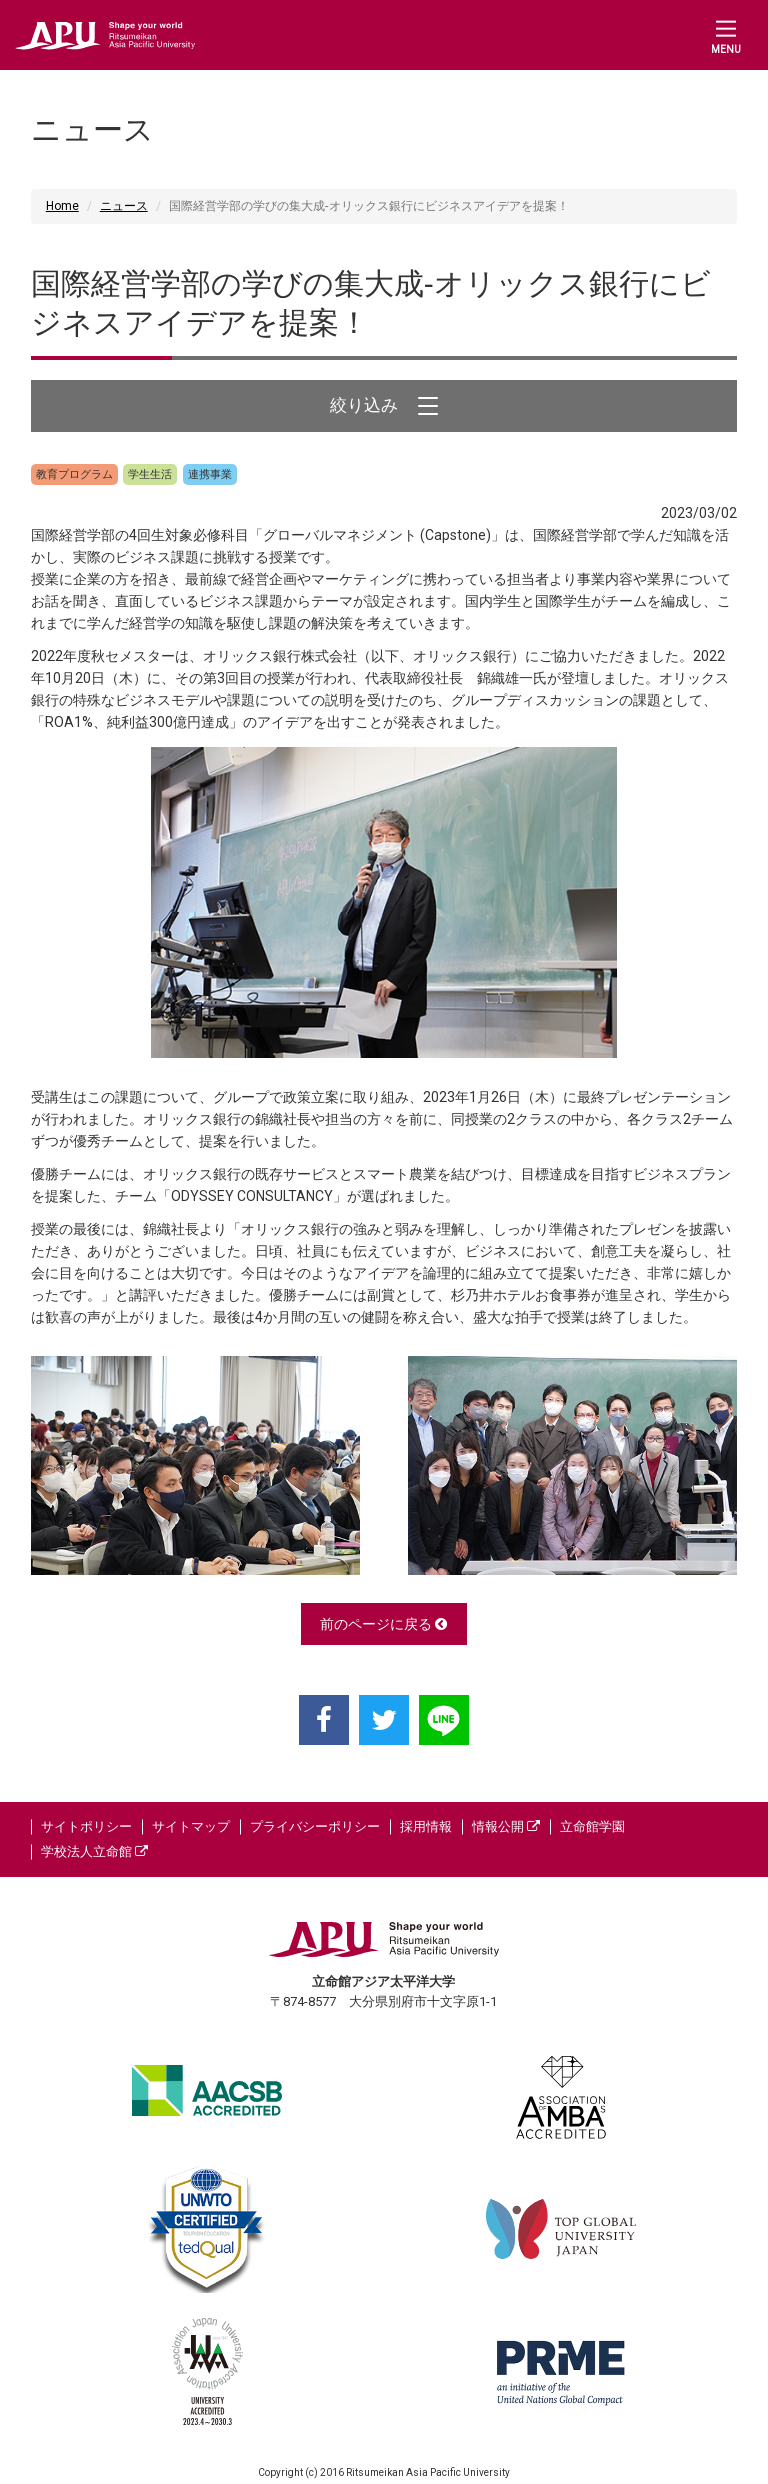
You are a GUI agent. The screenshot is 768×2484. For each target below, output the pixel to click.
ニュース (124, 206)
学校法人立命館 (94, 1851)
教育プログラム (74, 474)
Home (62, 206)
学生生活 (150, 474)
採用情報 (426, 1826)
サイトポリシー (86, 1826)
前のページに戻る (383, 1624)
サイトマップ (191, 1826)
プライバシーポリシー (315, 1826)
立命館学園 (592, 1826)
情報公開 (506, 1826)
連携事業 (210, 474)
